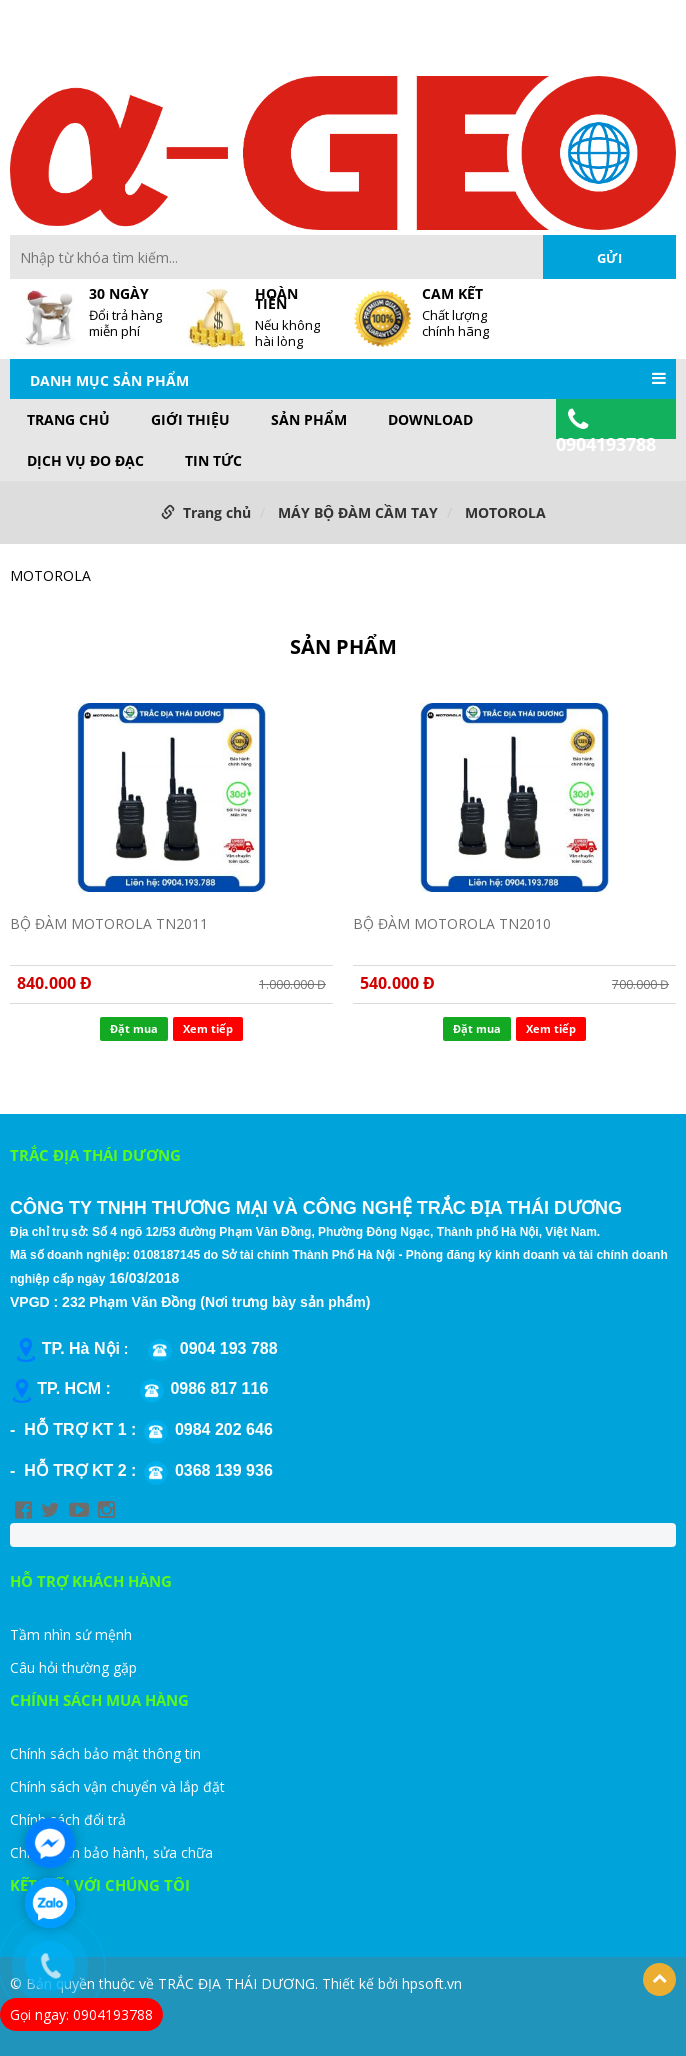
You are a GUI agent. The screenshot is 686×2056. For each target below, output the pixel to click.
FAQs (363, 48)
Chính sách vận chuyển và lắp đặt (117, 1786)
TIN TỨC (213, 461)
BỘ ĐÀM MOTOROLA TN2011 (109, 923)
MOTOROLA (505, 512)
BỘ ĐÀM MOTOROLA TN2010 (452, 923)
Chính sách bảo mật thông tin (105, 1753)
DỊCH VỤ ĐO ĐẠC (85, 461)
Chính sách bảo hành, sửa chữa (111, 1852)
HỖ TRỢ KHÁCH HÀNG (91, 1581)
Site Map (420, 48)
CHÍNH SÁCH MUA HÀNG (99, 1700)
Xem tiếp (208, 1028)
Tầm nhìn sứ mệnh (71, 1634)
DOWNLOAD (430, 420)
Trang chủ (68, 420)
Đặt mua (134, 1028)
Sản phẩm (309, 420)
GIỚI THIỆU (190, 420)
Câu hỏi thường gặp (73, 1667)
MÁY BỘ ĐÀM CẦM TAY (358, 512)
